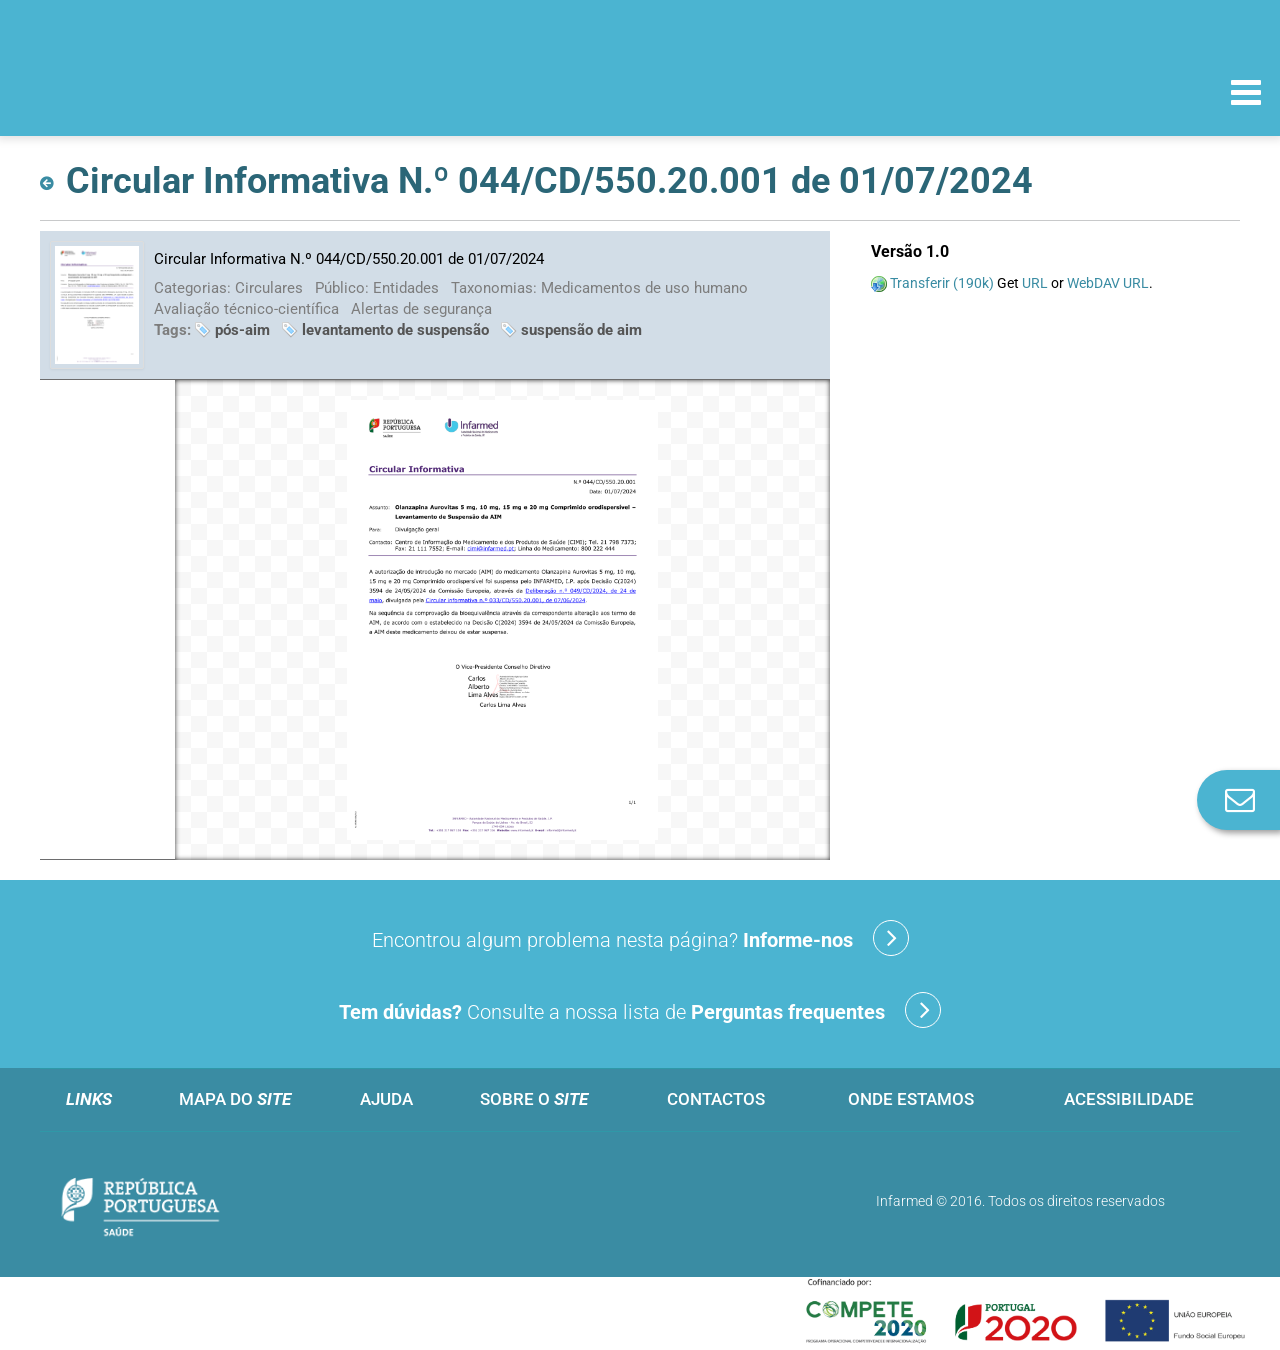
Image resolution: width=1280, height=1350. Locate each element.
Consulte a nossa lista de (640, 1010)
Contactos (716, 1099)
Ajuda (386, 1099)
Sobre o (534, 1099)
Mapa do (235, 1099)
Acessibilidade (1129, 1099)
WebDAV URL (1108, 283)
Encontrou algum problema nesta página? (640, 938)
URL (1035, 283)
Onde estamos (911, 1099)
